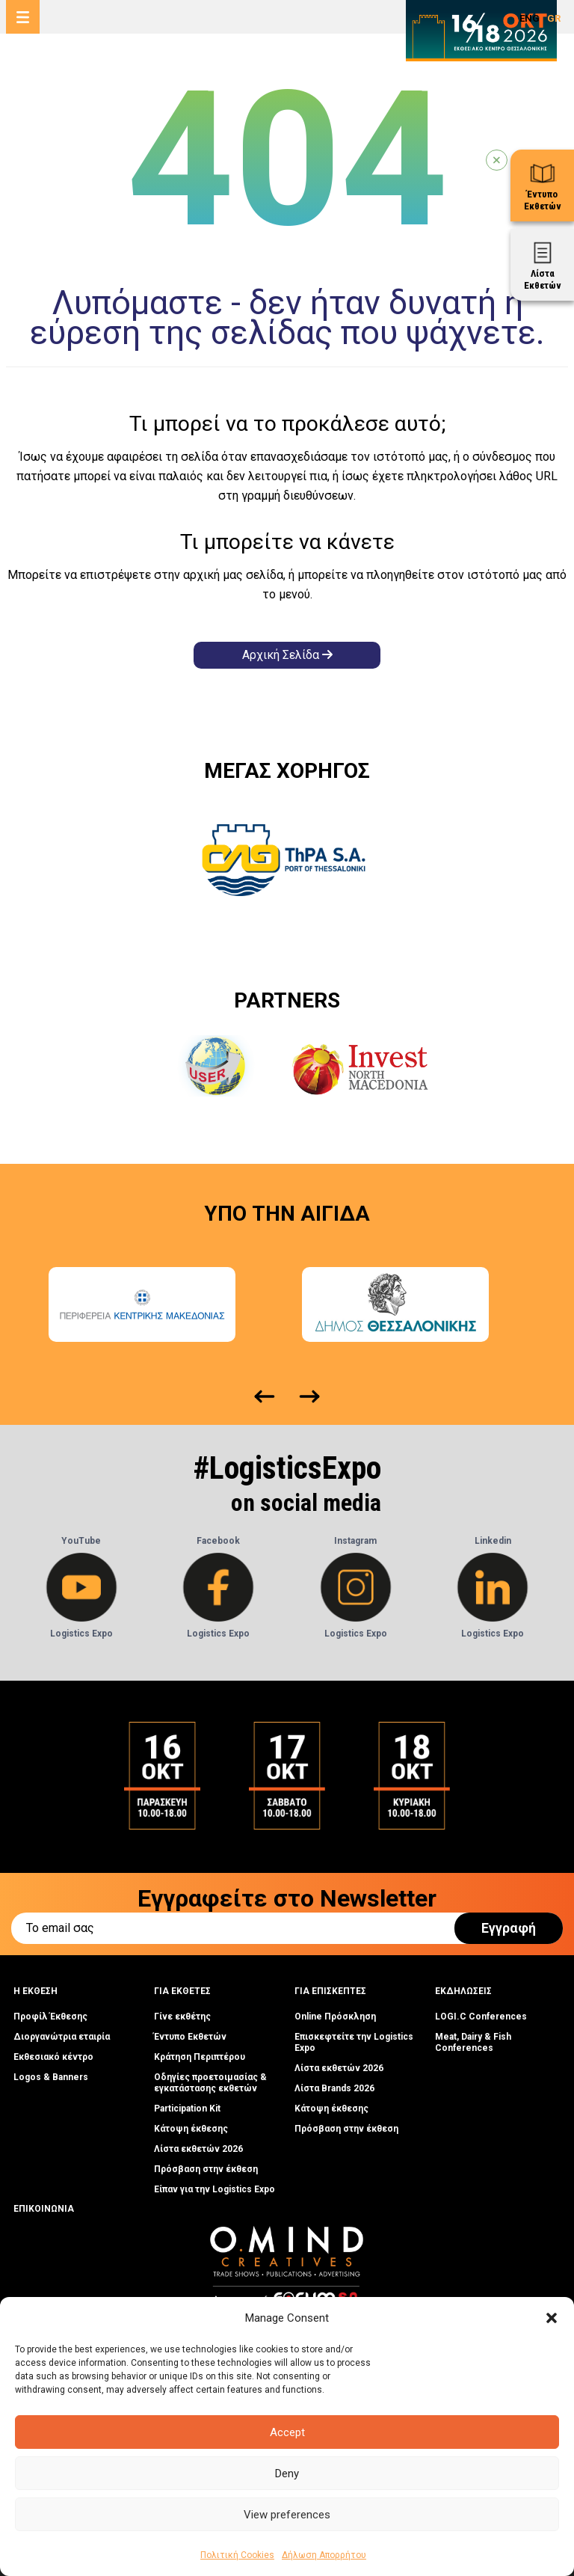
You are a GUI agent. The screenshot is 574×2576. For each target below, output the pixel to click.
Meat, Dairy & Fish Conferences (473, 2042)
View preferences (287, 2514)
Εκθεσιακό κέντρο (53, 2057)
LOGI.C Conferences (481, 2016)
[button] (551, 2317)
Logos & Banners (50, 2077)
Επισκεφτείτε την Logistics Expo (353, 2042)
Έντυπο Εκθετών (190, 2036)
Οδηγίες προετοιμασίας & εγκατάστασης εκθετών (210, 2083)
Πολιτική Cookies (237, 2555)
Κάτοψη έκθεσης (191, 2128)
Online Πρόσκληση (335, 2016)
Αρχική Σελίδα (287, 655)
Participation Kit (187, 2108)
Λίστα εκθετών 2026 (198, 2149)
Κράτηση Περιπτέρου (199, 2057)
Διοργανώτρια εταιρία (61, 2036)
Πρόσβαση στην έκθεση (206, 2169)
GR (554, 18)
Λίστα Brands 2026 (334, 2088)
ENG (529, 18)
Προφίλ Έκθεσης (50, 2016)
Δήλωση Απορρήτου (324, 2555)
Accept (287, 2432)
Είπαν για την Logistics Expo (214, 2189)
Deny (287, 2473)
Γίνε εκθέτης (182, 2016)
